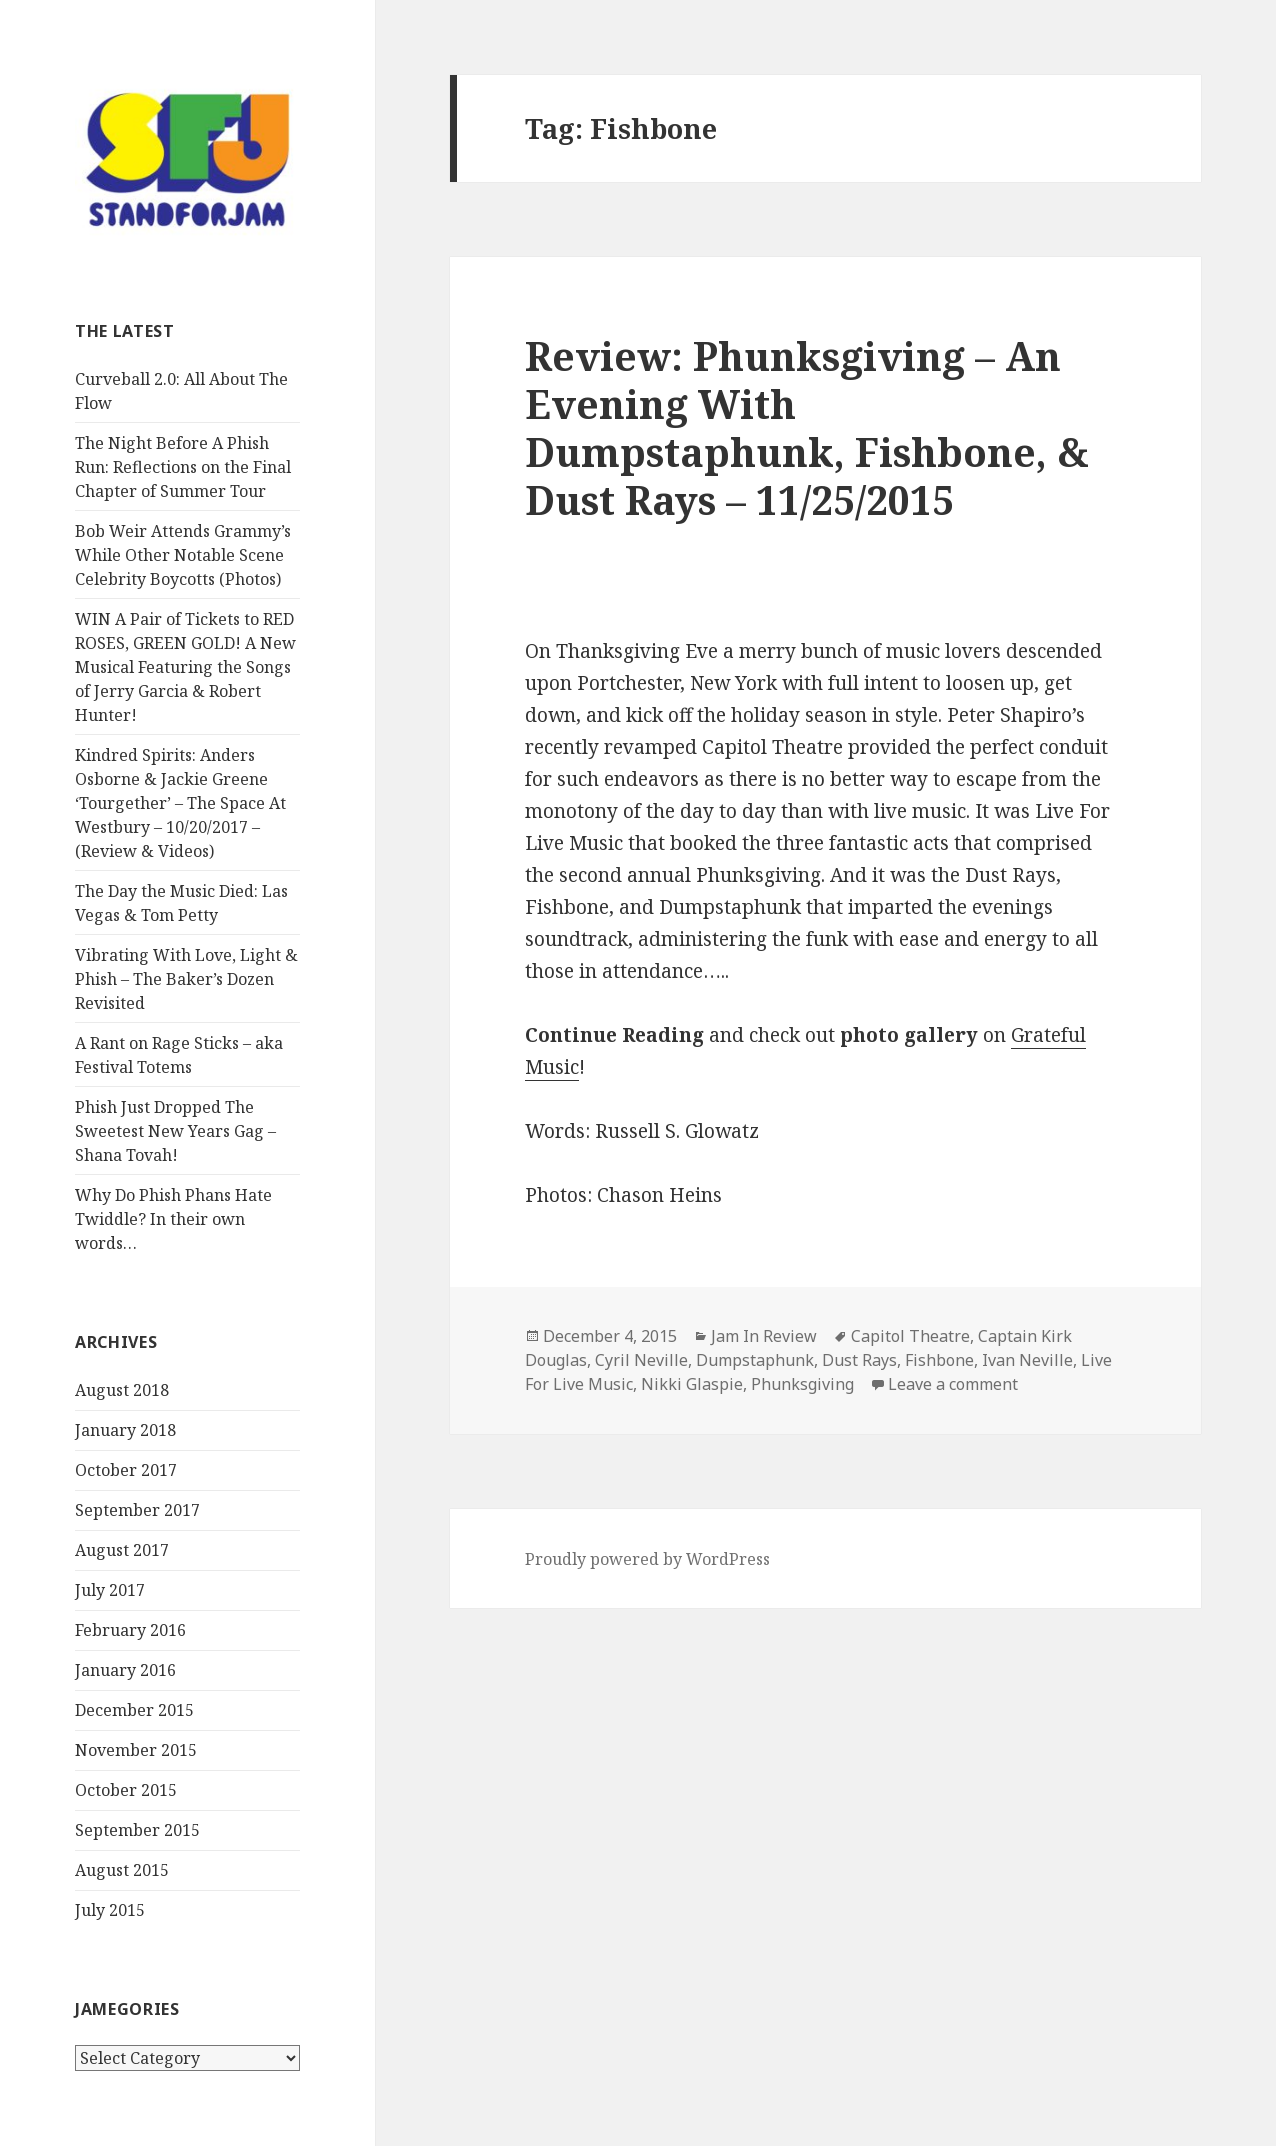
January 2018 (125, 1430)
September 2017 (137, 1510)
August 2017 (122, 1550)
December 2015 (134, 1710)
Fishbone (939, 1360)
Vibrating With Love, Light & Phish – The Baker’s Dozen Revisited (186, 979)
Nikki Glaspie (692, 1384)
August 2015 (122, 1870)
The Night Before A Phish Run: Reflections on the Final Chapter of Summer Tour (183, 467)
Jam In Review (764, 1336)
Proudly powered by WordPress (647, 1559)
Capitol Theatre (910, 1336)
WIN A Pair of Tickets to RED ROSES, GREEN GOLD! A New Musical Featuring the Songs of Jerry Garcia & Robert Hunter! (185, 667)
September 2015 (137, 1830)
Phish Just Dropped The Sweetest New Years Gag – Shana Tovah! (175, 1131)
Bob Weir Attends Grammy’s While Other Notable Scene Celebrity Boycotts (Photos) (183, 555)
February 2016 (130, 1630)
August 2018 (122, 1390)
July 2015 (110, 1910)
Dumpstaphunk (755, 1360)
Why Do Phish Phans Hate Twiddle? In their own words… (173, 1219)
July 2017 (110, 1590)
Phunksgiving (802, 1384)
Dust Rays (859, 1360)
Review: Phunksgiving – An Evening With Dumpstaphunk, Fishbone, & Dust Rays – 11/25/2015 (807, 427)
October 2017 (126, 1470)
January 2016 (125, 1670)
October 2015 (126, 1790)
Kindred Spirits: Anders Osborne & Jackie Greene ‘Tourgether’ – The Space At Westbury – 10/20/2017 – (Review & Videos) (180, 803)
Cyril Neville (641, 1360)
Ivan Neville (1027, 1360)
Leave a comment (953, 1384)
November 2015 (136, 1750)
